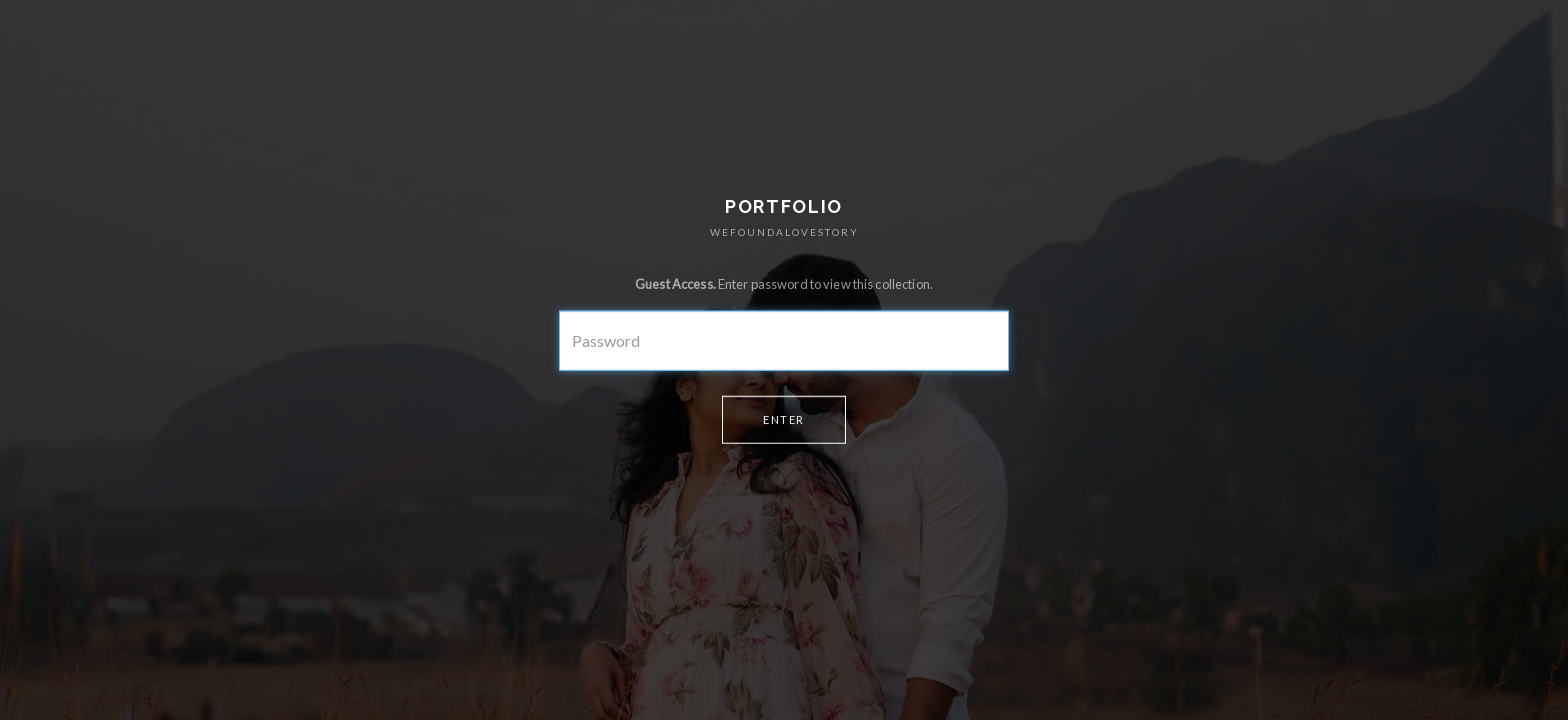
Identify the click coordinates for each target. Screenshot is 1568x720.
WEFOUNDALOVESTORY (784, 232)
